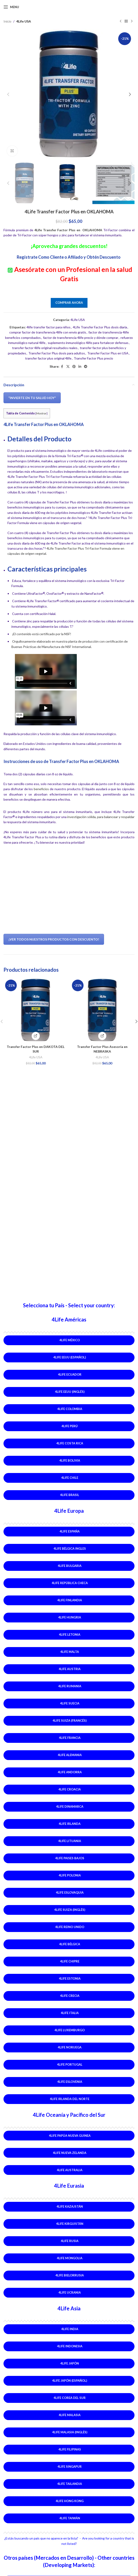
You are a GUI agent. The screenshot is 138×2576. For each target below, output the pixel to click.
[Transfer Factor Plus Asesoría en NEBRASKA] (102, 1010)
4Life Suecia (69, 1703)
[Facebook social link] (62, 366)
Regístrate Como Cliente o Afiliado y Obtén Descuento (69, 257)
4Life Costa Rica (69, 1443)
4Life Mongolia (69, 2258)
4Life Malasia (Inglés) (69, 2432)
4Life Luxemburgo (69, 2030)
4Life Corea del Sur (70, 2398)
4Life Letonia (69, 1634)
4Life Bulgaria (69, 1566)
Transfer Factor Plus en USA (107, 353)
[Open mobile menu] (11, 7)
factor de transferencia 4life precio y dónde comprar (80, 338)
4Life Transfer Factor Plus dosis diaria (100, 327)
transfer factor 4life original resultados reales (44, 348)
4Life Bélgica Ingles (70, 1548)
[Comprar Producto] (36, 1036)
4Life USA (23, 21)
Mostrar (41, 413)
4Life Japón (69, 2363)
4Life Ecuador (69, 1374)
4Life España (70, 1531)
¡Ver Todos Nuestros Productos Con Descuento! (53, 939)
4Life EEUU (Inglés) (69, 1392)
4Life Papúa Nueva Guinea (70, 2135)
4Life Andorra (70, 1772)
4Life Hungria (69, 1617)
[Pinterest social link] (74, 366)
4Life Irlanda (70, 1824)
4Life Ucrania (69, 2292)
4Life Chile (69, 1478)
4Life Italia (70, 2013)
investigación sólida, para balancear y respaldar (101, 817)
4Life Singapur (69, 2466)
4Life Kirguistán (69, 2224)
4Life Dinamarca (69, 1806)
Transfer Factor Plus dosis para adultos (56, 353)
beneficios (41, 789)
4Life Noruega (69, 2047)
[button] (8, 94)
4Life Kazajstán (70, 2206)
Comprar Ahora (69, 302)
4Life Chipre (69, 1961)
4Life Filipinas (69, 2449)
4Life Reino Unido (69, 1927)
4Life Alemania (70, 1755)
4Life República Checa (70, 1583)
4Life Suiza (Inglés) (69, 1910)
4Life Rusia (69, 2241)
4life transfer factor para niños (49, 327)
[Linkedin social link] (80, 366)
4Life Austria (70, 1669)
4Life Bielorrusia (69, 2275)
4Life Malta (69, 1652)
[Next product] (132, 21)
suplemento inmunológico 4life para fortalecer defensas (88, 343)
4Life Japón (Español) (69, 2380)
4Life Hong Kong (70, 2501)
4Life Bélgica (69, 1944)
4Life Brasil (69, 1495)
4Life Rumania (69, 1686)
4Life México (69, 1340)
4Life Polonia (70, 1875)
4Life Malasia (70, 2415)
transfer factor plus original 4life (48, 358)
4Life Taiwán (69, 2518)
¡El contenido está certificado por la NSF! (41, 634)
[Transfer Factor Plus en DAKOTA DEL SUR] (35, 1010)
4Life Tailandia (69, 2484)
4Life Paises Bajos (69, 1858)
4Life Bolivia (69, 1460)
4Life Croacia (69, 1789)
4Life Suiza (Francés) (70, 1720)
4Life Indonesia (69, 2346)
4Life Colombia (69, 1409)
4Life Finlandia (69, 1600)
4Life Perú (69, 1426)
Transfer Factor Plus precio (93, 358)
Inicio (7, 21)
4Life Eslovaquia (70, 1892)
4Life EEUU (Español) (69, 1357)
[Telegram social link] (86, 366)
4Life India (69, 2329)
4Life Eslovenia (69, 2082)
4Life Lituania (69, 1841)
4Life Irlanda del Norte (69, 2099)
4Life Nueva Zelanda (69, 2153)
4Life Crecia (69, 1996)
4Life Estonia (70, 1978)
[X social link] (68, 366)
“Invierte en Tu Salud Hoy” (32, 398)
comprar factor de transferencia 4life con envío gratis (47, 332)
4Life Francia (70, 1738)
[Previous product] (120, 21)
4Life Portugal (69, 2064)
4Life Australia (69, 2170)
